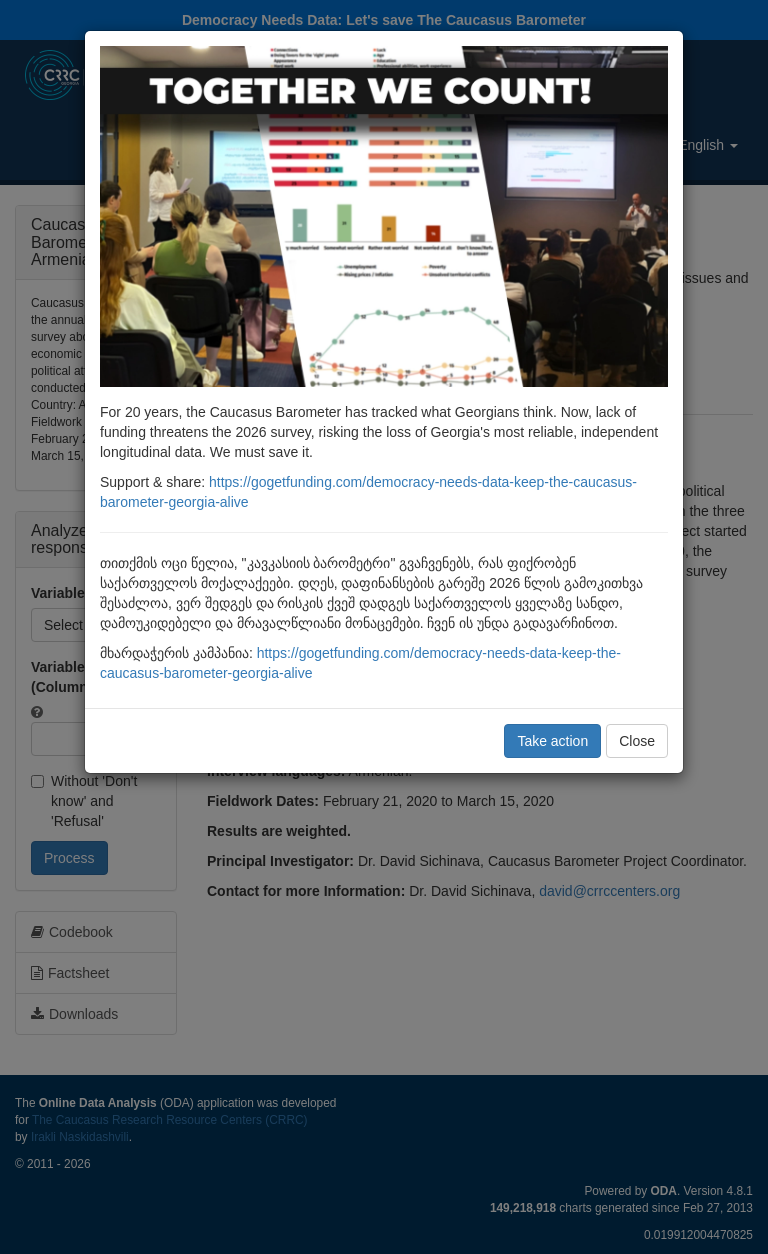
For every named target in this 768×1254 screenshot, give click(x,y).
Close (637, 741)
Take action (552, 741)
